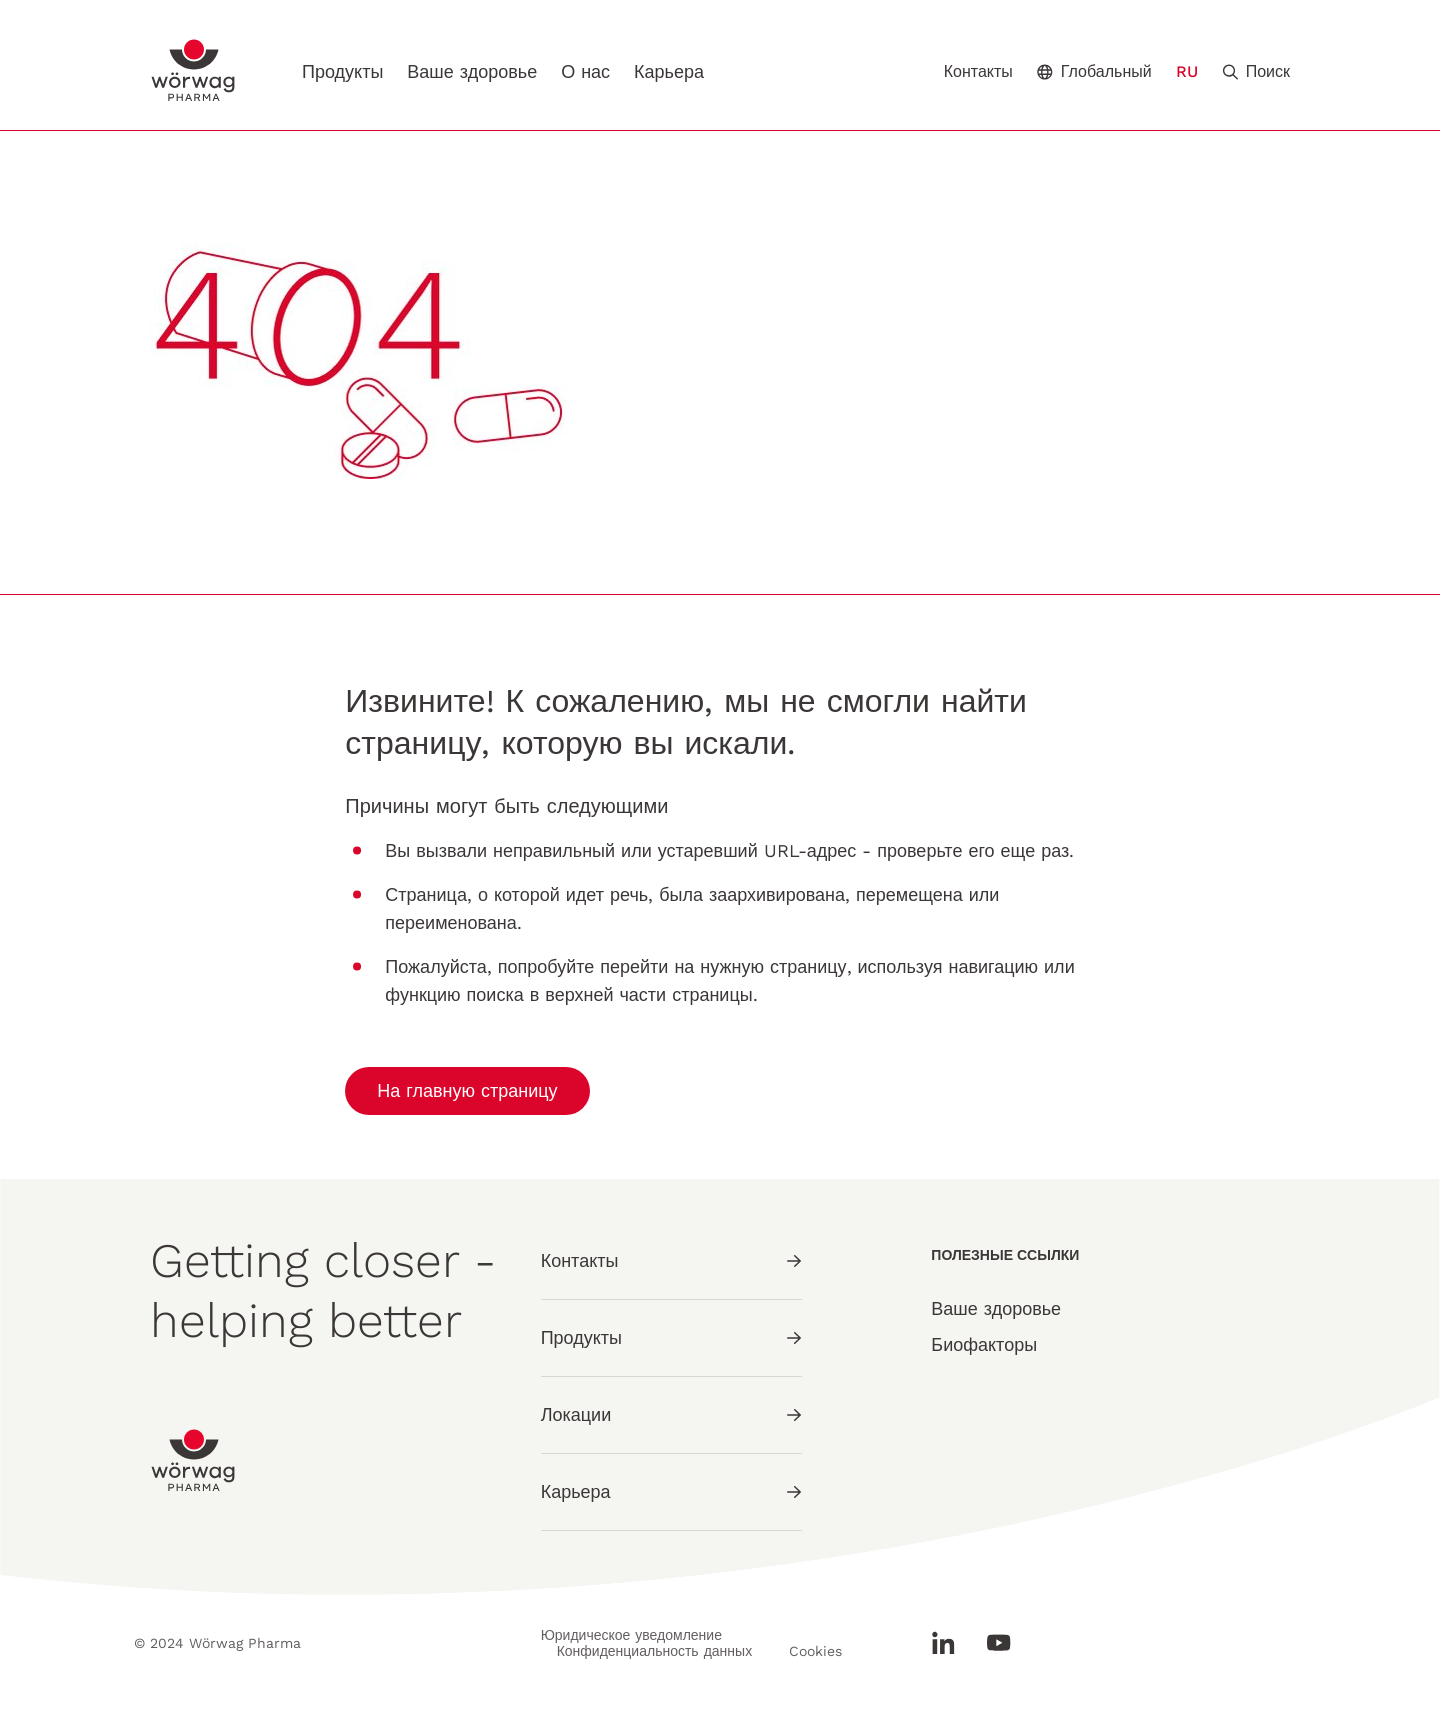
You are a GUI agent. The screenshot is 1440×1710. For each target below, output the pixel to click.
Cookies (815, 1651)
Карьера (669, 71)
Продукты (342, 71)
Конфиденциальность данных (655, 1651)
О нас (585, 71)
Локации (671, 1414)
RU (1187, 71)
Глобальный (1094, 71)
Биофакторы (984, 1344)
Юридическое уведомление (631, 1635)
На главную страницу (467, 1090)
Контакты (978, 72)
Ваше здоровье (472, 71)
